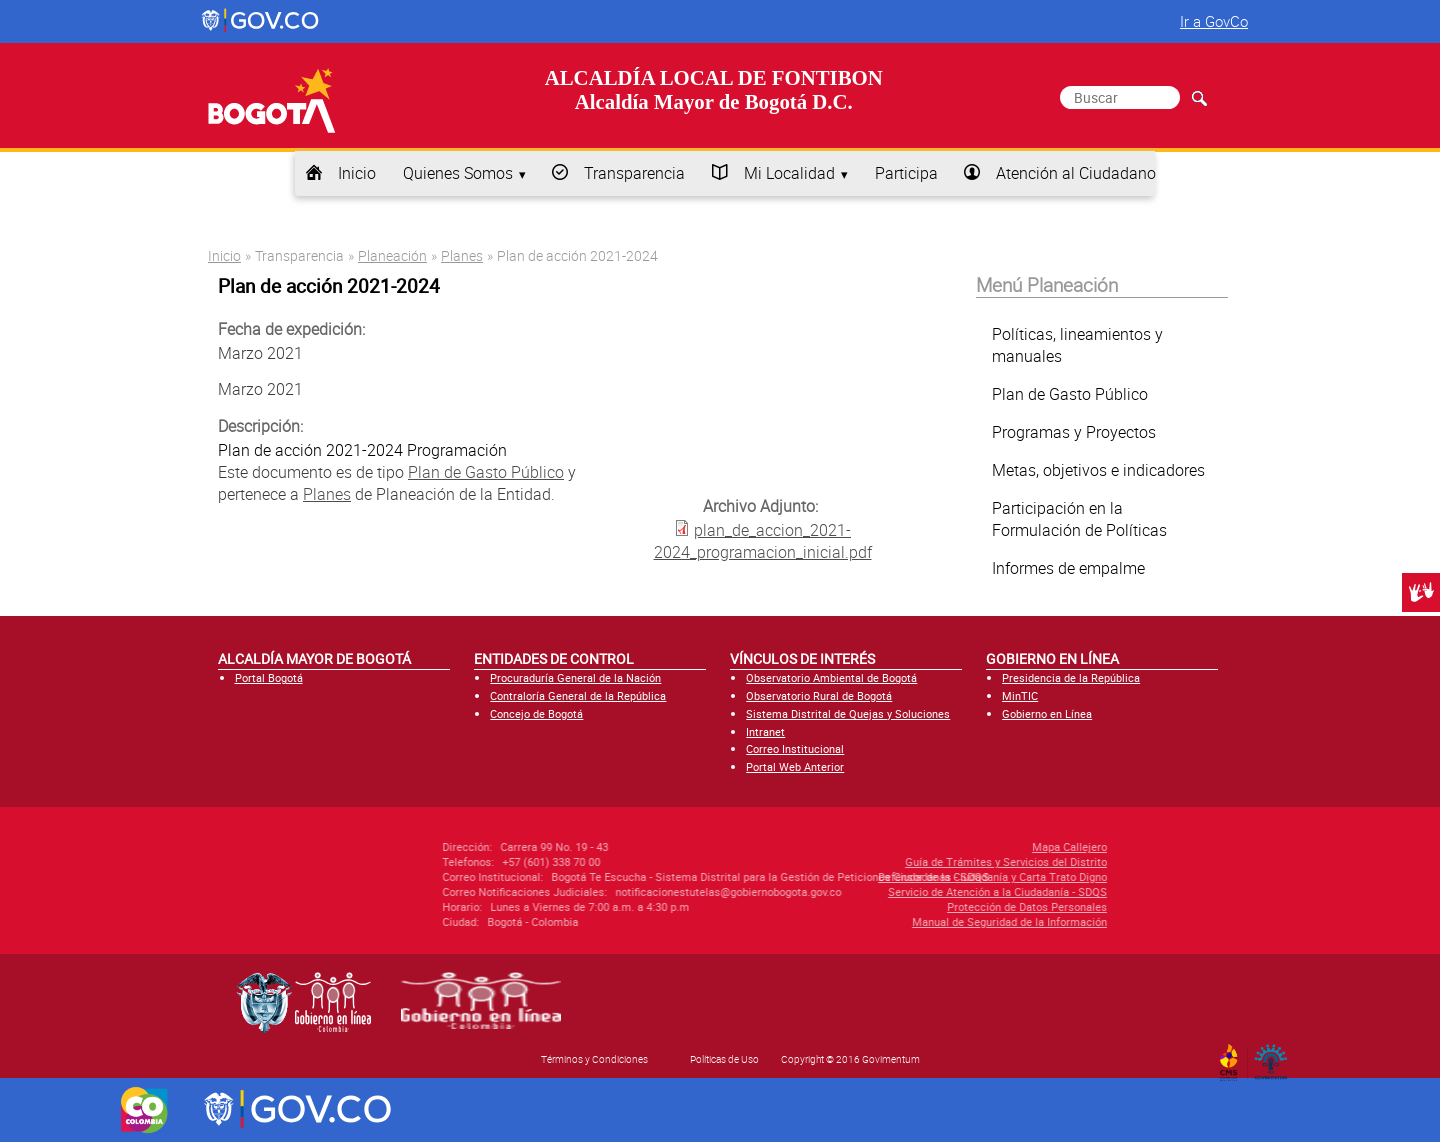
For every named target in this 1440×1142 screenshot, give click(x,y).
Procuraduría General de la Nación (575, 677)
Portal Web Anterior (795, 766)
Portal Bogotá (269, 677)
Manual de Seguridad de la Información (906, 921)
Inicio (357, 173)
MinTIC (1020, 695)
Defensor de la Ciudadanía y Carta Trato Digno (889, 876)
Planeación (392, 255)
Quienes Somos (458, 173)
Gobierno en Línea (1047, 713)
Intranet (765, 731)
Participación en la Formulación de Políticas (1079, 519)
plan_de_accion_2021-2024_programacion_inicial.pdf (763, 541)
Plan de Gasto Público (486, 472)
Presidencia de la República (1071, 677)
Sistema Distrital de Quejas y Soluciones (848, 713)
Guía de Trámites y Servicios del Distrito (903, 861)
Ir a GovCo (1214, 21)
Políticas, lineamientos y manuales (1077, 345)
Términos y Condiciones (594, 1059)
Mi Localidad (789, 173)
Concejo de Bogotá (536, 713)
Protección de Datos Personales (924, 906)
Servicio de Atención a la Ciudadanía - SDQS (894, 891)
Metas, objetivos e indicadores (1098, 470)
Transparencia (634, 173)
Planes (462, 255)
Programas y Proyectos (1074, 432)
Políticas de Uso (724, 1059)
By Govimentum (1275, 1056)
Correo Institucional (795, 748)
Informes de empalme (1068, 568)
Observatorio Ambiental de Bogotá (831, 677)
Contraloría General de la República (578, 695)
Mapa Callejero (966, 846)
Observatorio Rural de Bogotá (819, 695)
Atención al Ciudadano (1076, 173)
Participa (906, 173)
